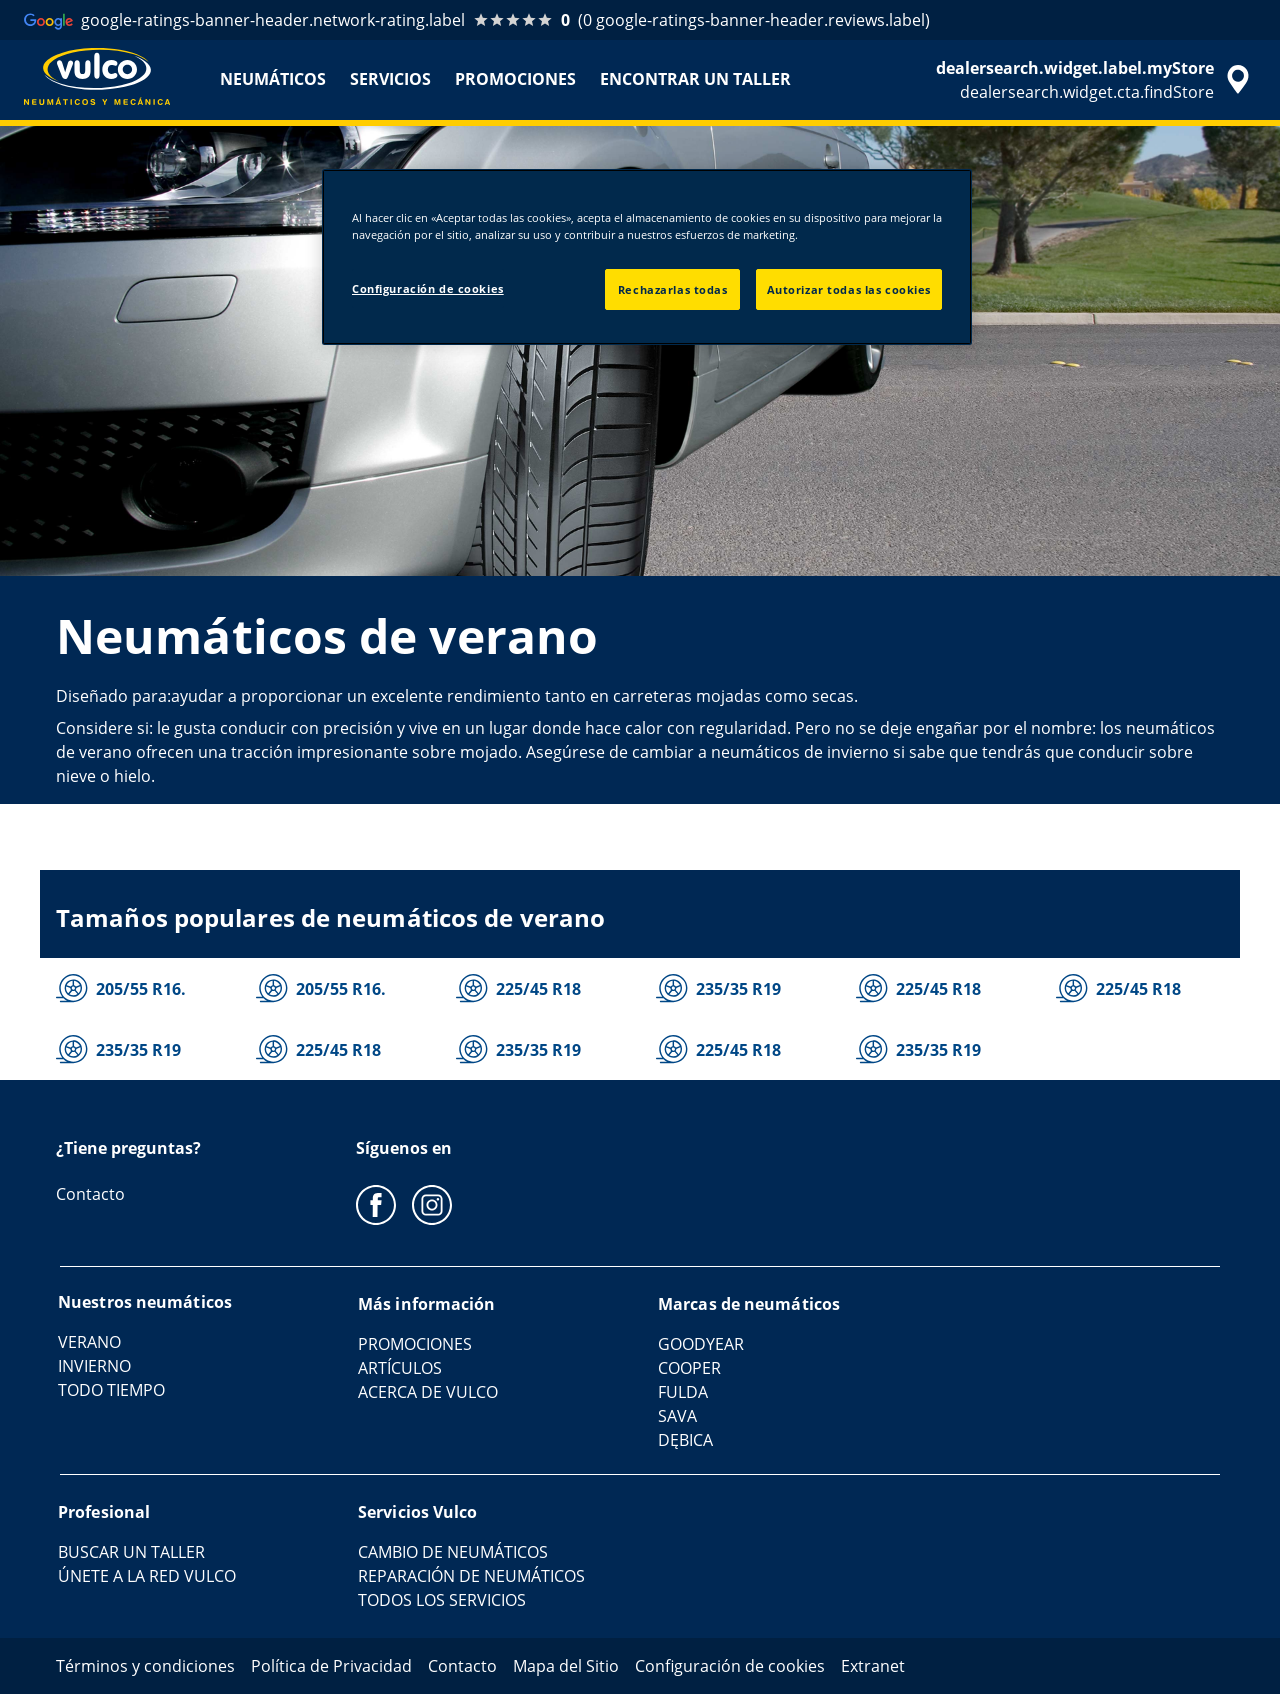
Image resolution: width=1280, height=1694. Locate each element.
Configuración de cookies (428, 288)
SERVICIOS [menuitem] (390, 79)
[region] (647, 257)
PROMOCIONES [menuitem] (515, 79)
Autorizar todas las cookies (849, 289)
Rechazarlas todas (673, 289)
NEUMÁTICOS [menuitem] (273, 79)
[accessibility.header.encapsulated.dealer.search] (1096, 80)
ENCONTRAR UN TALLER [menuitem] (695, 79)
